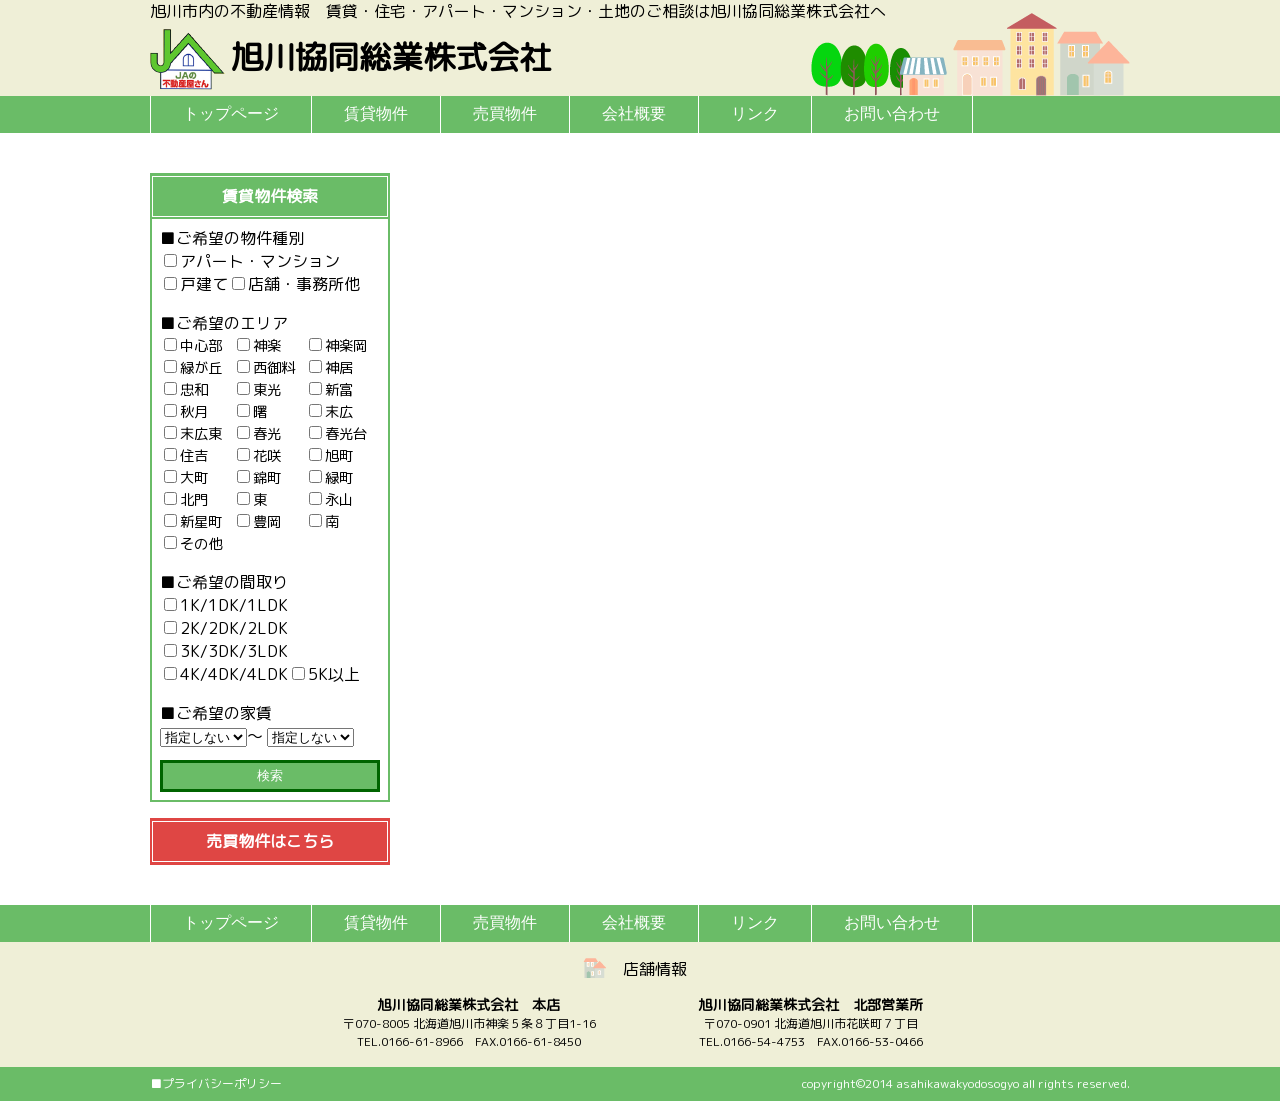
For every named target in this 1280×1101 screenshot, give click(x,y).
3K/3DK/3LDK (226, 651)
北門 (186, 500)
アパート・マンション (252, 261)
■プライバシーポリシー (216, 1083)
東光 (259, 390)
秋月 (186, 412)
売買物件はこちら (270, 841)
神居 (331, 368)
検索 (270, 775)
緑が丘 (193, 368)
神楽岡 (338, 346)
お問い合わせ (892, 113)
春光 (259, 434)
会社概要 (634, 113)
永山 (331, 500)
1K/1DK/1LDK (226, 605)
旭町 (331, 456)
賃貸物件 (376, 113)
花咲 (259, 456)
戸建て (196, 284)
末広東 (193, 434)
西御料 (266, 368)
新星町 (193, 522)
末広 (331, 412)
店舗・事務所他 (296, 284)
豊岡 (259, 522)
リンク (755, 113)
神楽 (259, 346)
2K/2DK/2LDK (226, 628)
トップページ (231, 113)
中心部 (193, 346)
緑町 (331, 478)
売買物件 (505, 113)
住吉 (186, 456)
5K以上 (326, 674)
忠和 (186, 390)
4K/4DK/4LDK (226, 674)
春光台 (338, 434)
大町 (186, 478)
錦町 (259, 478)
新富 (331, 390)
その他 (193, 544)
